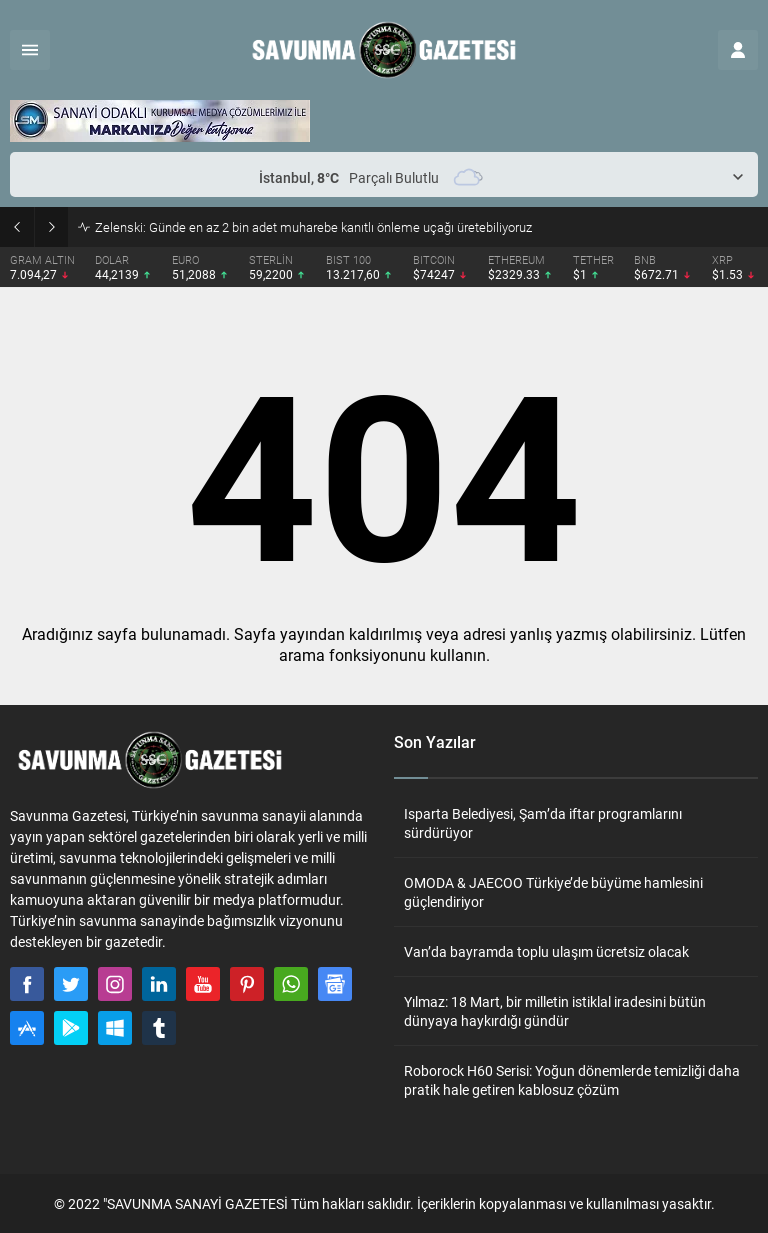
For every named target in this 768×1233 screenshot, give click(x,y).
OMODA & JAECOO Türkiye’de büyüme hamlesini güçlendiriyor (553, 892)
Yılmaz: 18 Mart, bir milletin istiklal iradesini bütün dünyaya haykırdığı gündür (555, 1011)
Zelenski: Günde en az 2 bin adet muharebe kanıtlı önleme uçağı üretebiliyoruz (313, 227)
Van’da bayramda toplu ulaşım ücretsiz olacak (546, 951)
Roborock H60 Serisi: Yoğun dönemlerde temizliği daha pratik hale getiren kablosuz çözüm (572, 1080)
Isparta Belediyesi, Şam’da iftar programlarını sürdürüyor (543, 823)
